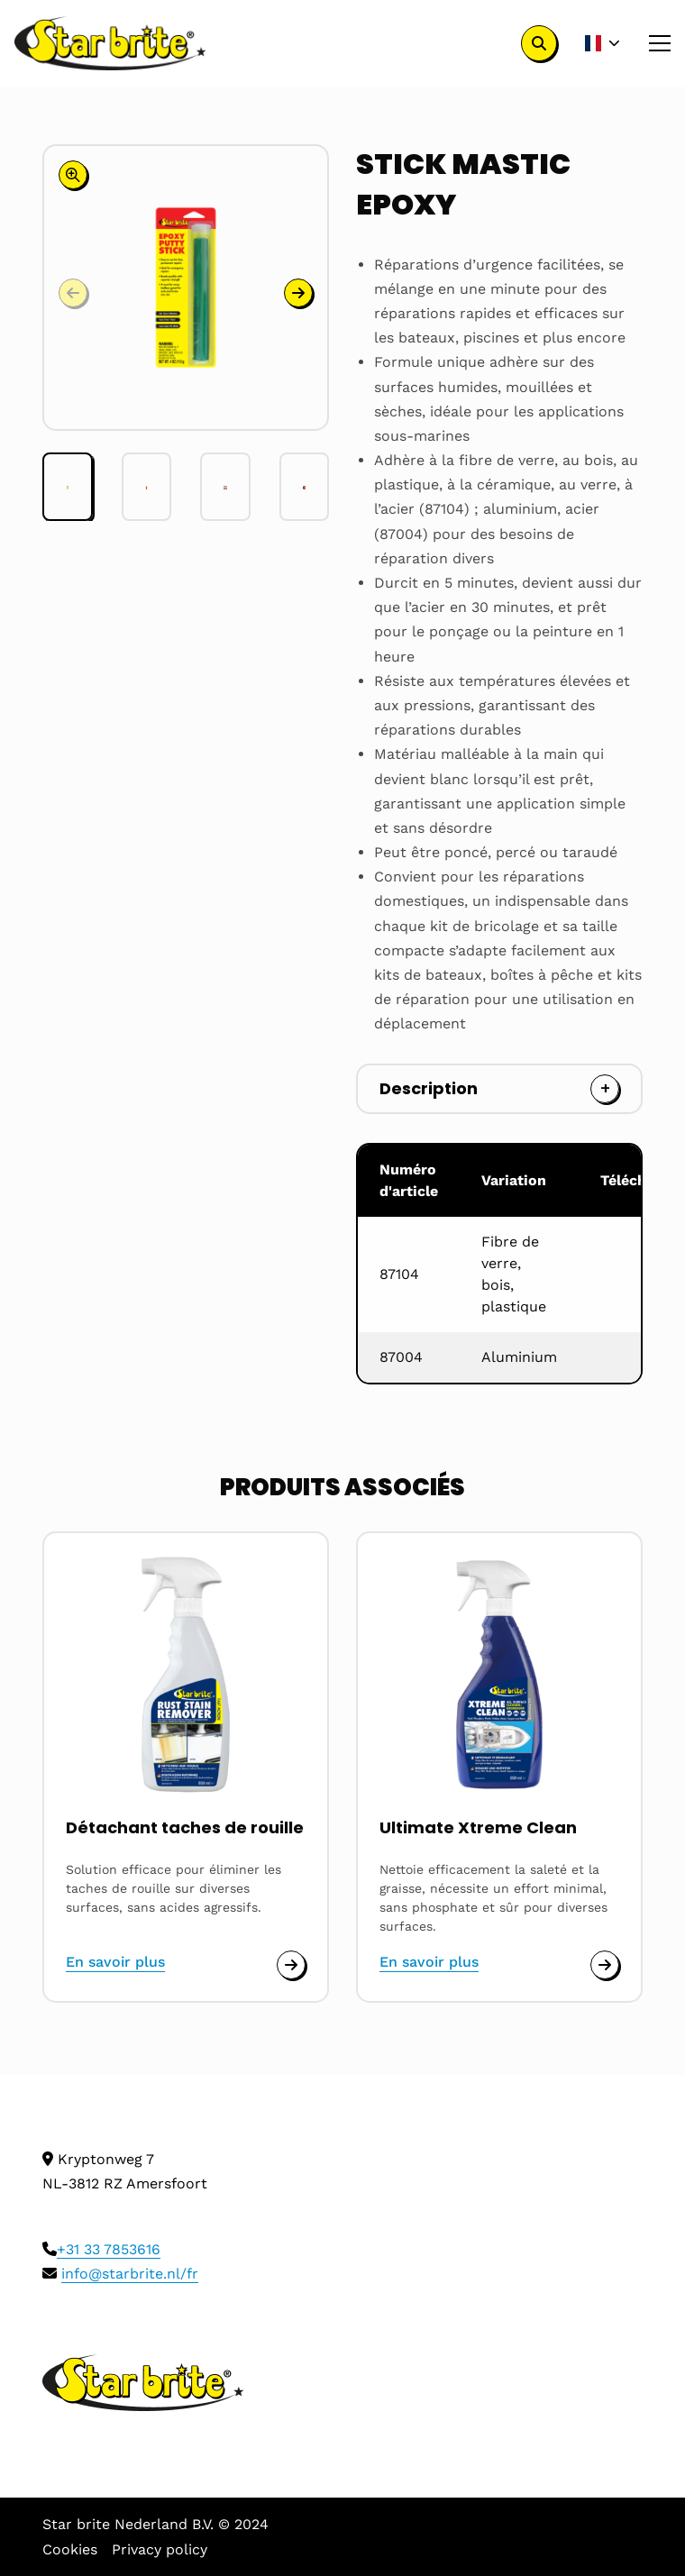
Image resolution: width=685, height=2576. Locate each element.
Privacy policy (159, 2549)
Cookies (69, 2549)
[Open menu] (653, 43)
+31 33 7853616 (108, 2249)
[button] (298, 293)
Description (428, 1088)
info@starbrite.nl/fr (129, 2273)
